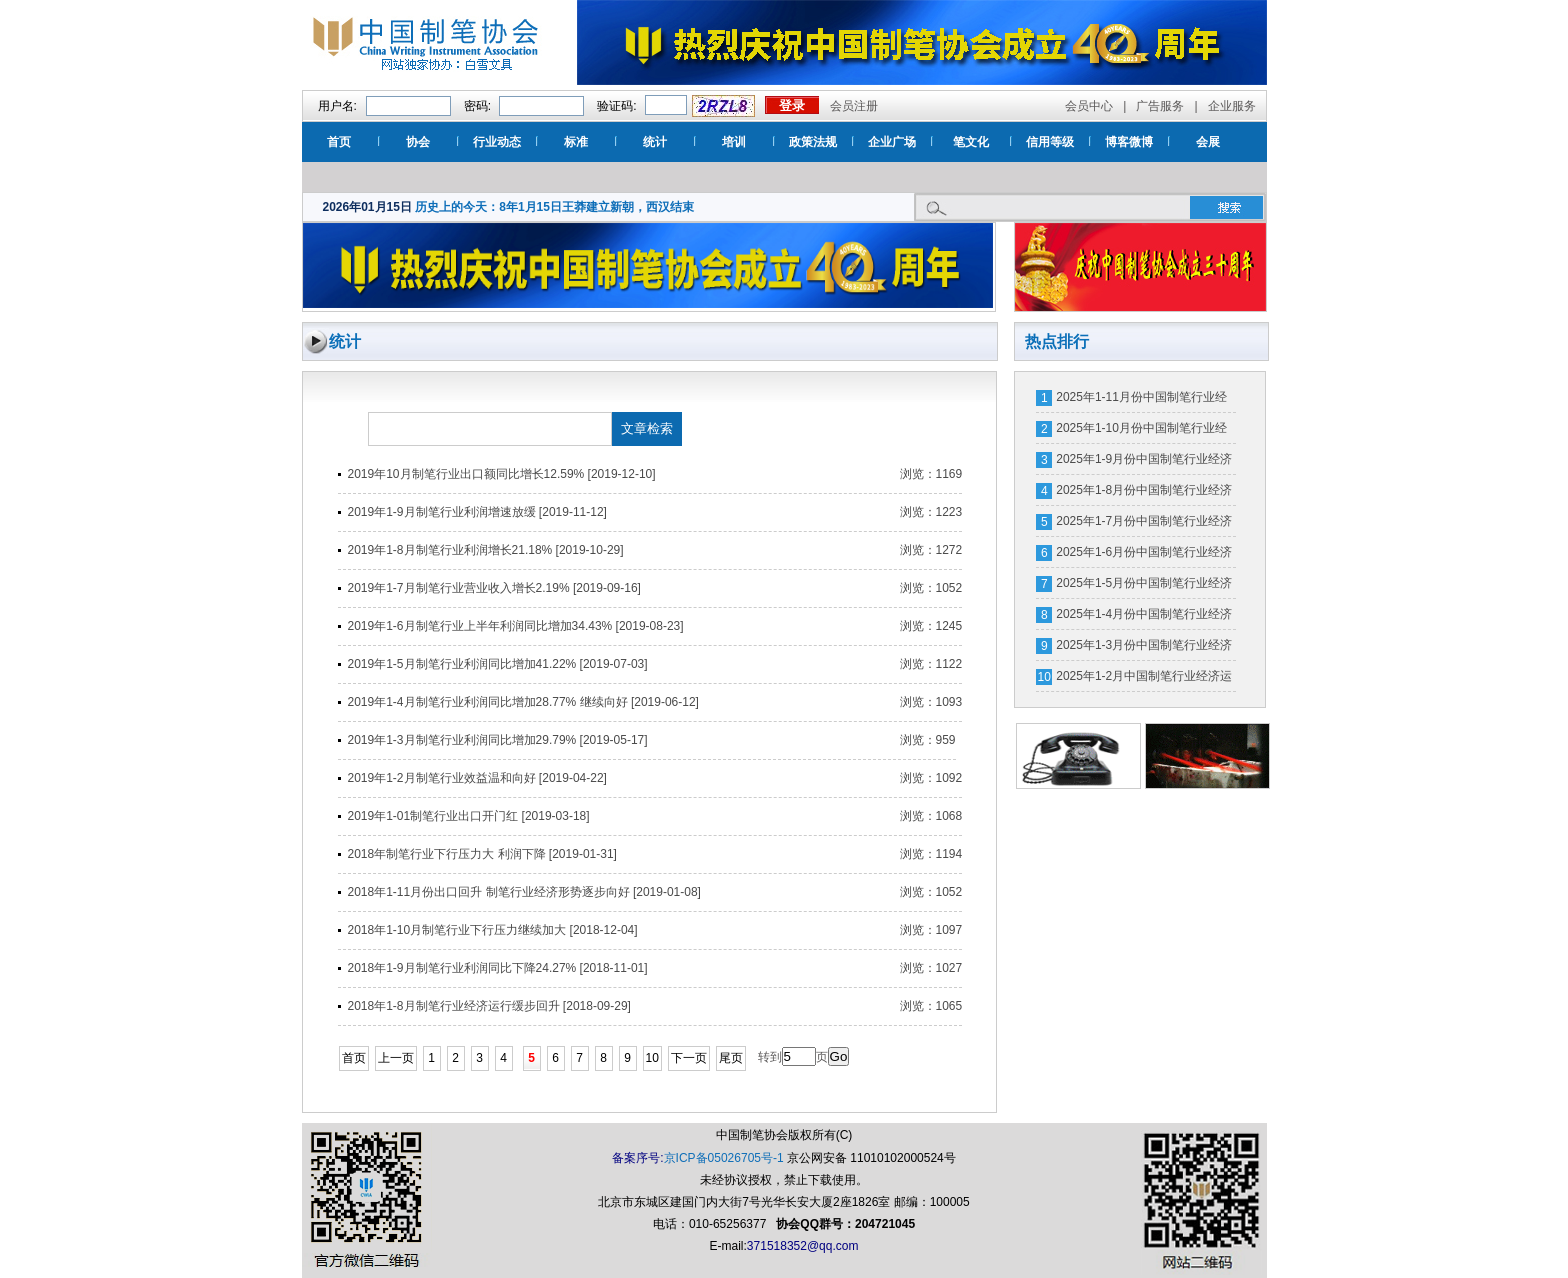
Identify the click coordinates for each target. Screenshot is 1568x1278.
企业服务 (1232, 106)
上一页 (396, 1058)
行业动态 (497, 142)
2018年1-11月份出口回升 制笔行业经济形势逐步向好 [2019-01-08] (524, 892)
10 (652, 1058)
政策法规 (813, 142)
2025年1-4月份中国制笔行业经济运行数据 (1144, 618)
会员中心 (1089, 106)
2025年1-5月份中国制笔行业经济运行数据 (1144, 587)
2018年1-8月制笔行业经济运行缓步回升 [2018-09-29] (489, 1006)
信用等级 (1050, 142)
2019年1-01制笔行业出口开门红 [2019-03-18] (469, 816)
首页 (339, 142)
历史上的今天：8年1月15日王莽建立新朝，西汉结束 (554, 207)
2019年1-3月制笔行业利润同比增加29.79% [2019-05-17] (498, 740)
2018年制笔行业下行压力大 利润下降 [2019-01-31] (482, 854)
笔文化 (971, 142)
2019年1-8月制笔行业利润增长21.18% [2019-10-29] (486, 550)
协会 (418, 142)
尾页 (731, 1058)
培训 (734, 142)
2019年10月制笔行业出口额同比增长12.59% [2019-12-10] (502, 474)
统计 (655, 142)
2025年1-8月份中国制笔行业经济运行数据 (1144, 494)
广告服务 (1160, 106)
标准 (576, 142)
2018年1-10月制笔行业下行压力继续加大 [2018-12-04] (493, 930)
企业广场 (892, 142)
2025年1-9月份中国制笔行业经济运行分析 (1144, 463)
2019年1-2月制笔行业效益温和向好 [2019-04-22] (477, 778)
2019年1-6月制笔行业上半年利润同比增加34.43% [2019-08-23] (516, 626)
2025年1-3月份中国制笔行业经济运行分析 (1144, 649)
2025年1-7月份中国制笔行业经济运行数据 (1144, 525)
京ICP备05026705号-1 (724, 1158)
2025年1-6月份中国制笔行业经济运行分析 (1144, 556)
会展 (1208, 142)
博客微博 (1129, 142)
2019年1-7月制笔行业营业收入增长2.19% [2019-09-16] (494, 588)
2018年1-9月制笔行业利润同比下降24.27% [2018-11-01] (498, 968)
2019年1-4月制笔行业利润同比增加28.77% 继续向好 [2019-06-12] (523, 702)
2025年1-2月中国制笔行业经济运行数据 (1144, 680)
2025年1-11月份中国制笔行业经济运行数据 (1141, 401)
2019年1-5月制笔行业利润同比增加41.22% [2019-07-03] (498, 664)
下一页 (689, 1058)
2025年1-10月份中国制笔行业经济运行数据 (1141, 432)
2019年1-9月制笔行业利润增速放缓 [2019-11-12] (477, 512)
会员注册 (854, 106)
